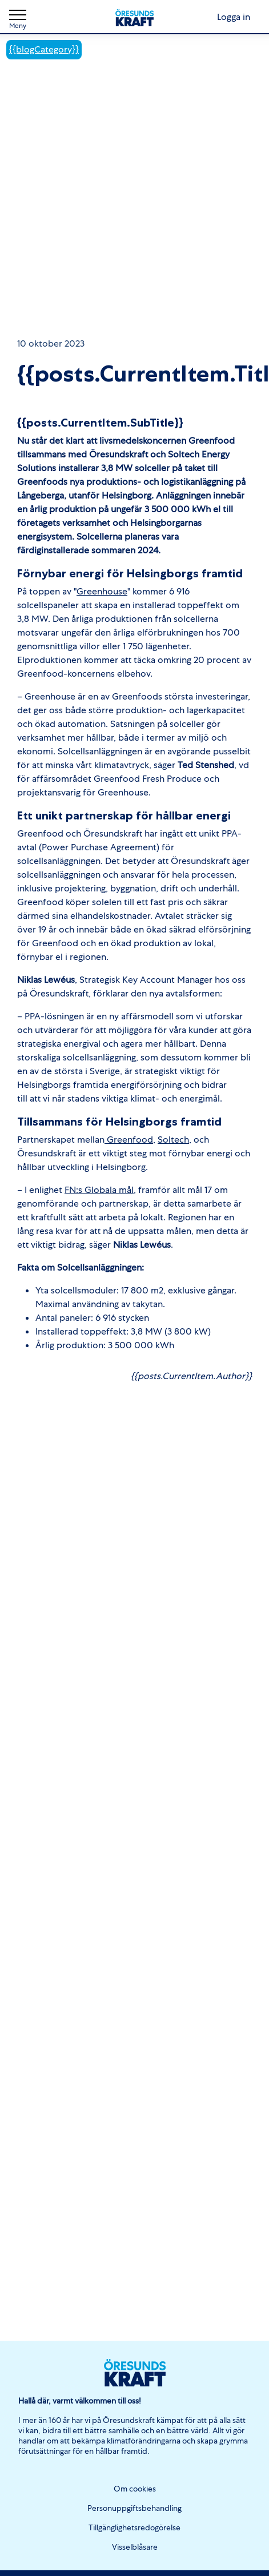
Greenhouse (102, 591)
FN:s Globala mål (99, 1190)
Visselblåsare (135, 2547)
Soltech (173, 1140)
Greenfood (129, 1140)
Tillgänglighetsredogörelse (134, 2527)
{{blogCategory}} (44, 49)
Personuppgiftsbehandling (134, 2508)
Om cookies (135, 2488)
